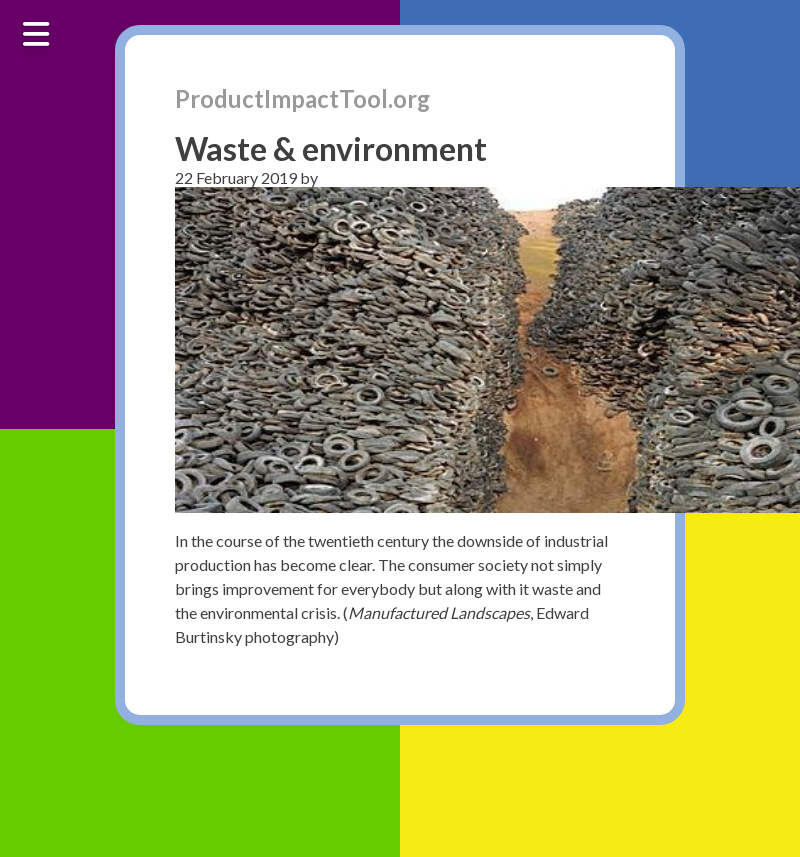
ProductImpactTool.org (302, 99)
